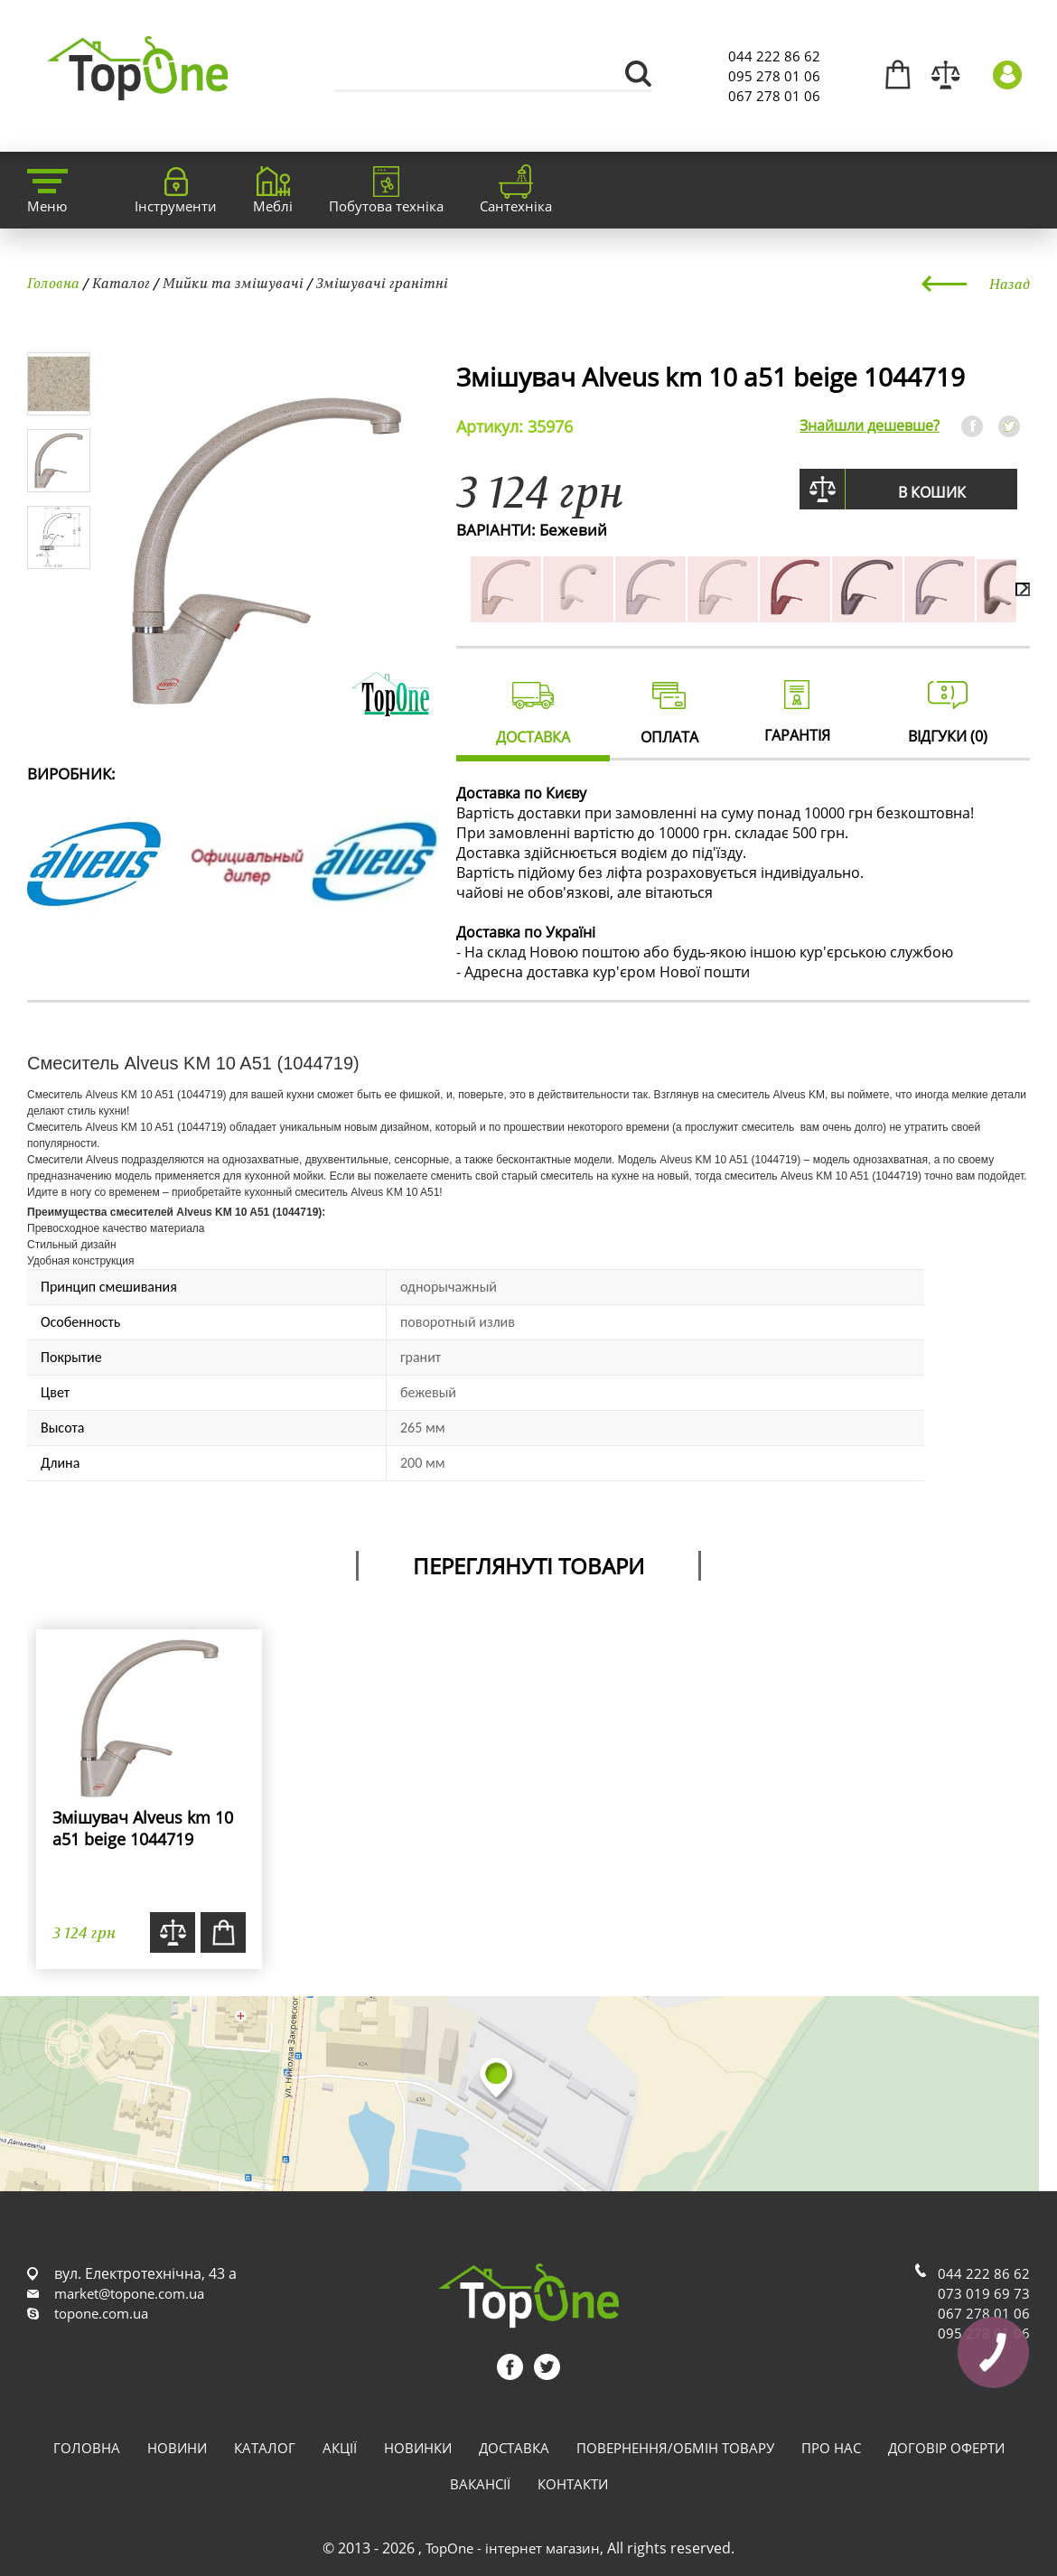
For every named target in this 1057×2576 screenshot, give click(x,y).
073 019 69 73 (984, 2293)
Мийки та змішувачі (233, 283)
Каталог (121, 283)
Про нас (831, 2448)
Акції (340, 2448)
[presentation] (1022, 589)
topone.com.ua (101, 2313)
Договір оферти (946, 2448)
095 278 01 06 (774, 76)
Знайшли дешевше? (870, 425)
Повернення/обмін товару (675, 2448)
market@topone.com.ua (129, 2293)
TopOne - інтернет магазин (513, 2548)
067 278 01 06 (774, 96)
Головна (53, 283)
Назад (1009, 284)
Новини (177, 2448)
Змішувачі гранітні (382, 283)
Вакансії (480, 2484)
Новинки (418, 2448)
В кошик (932, 492)
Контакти (573, 2484)
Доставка (514, 2448)
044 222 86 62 (774, 56)
